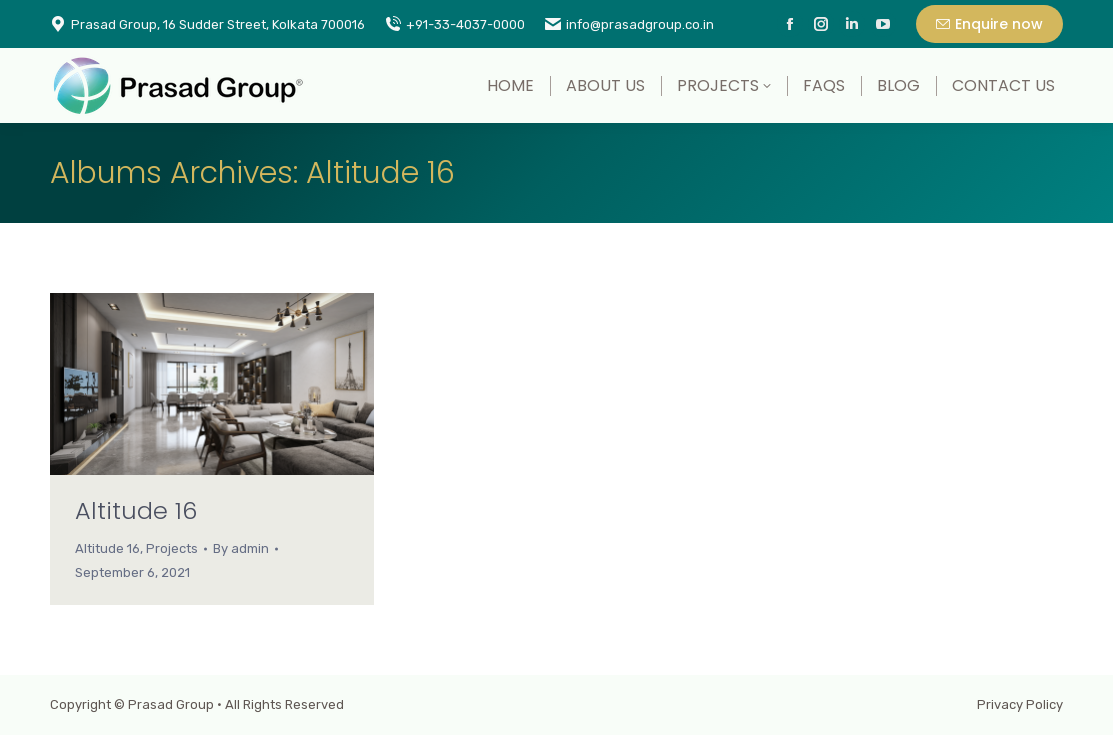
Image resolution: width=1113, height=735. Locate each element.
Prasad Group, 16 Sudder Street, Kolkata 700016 (207, 24)
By (241, 548)
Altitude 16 (136, 510)
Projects (172, 548)
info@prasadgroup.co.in (629, 24)
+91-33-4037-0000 (455, 24)
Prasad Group (171, 704)
